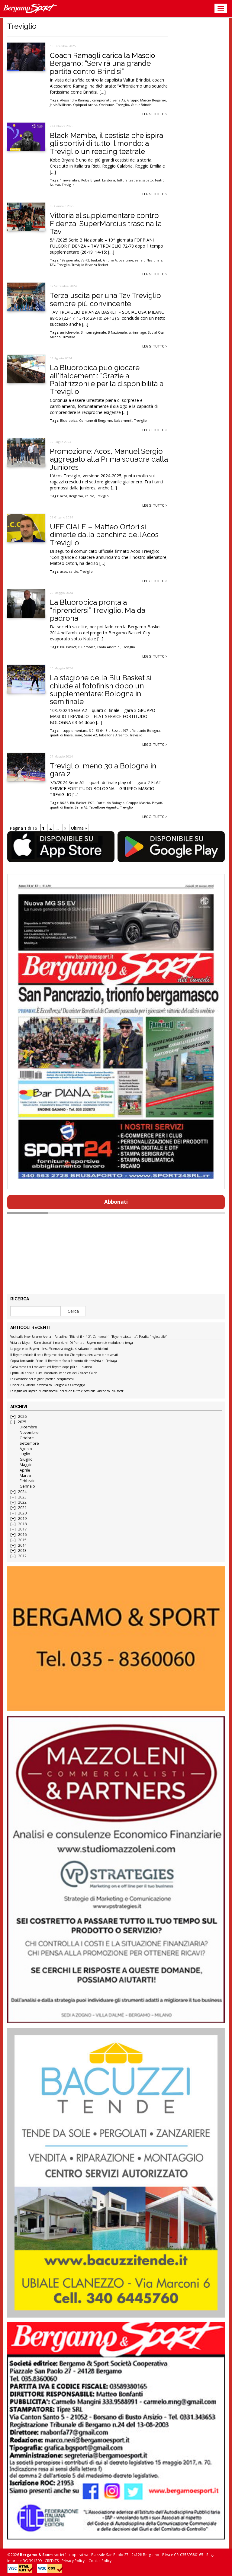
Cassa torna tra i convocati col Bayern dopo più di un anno (51, 1367)
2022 (22, 1502)
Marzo (25, 1475)
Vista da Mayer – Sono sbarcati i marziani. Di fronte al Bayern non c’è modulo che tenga (71, 1343)
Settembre (29, 1443)
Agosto (26, 1448)
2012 (22, 1556)
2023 (22, 1497)
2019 (22, 1518)
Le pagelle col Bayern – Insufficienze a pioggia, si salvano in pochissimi (59, 1349)
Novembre (29, 1432)
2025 (22, 1421)
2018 (22, 1524)
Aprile (25, 1470)
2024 (22, 1491)
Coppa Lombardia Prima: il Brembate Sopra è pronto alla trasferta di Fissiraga (63, 1361)
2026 (22, 1416)
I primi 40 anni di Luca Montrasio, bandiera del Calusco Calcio (53, 1373)
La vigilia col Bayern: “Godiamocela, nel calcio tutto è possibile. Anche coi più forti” (67, 1391)
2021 (22, 1507)
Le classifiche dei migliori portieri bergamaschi (42, 1379)
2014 (22, 1545)
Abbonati (116, 1201)
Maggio (26, 1464)
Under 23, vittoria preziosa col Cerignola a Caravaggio (47, 1385)
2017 (22, 1529)
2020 (22, 1513)
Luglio (25, 1453)
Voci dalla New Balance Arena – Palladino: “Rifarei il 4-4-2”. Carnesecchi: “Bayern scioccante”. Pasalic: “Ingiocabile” (88, 1337)
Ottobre (27, 1437)
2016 (22, 1534)
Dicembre (28, 1427)
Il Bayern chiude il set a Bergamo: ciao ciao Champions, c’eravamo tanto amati (64, 1355)
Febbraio (28, 1480)
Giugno (26, 1459)
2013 (22, 1550)
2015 (22, 1540)
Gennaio (27, 1486)
